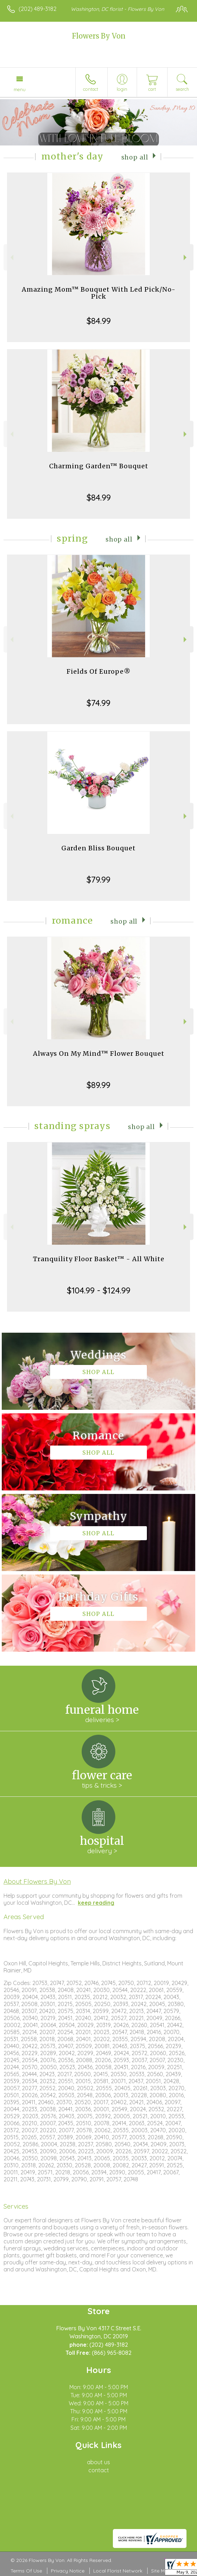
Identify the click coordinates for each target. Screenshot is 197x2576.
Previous (11, 257)
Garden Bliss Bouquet (98, 848)
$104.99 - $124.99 (98, 1290)
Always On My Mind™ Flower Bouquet (98, 1053)
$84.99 (99, 320)
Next (185, 257)
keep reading (96, 1902)
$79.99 (98, 879)
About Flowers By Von (37, 1881)
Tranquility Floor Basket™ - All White (98, 1259)
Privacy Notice (67, 2571)
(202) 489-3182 (37, 8)
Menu (20, 89)
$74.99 (98, 703)
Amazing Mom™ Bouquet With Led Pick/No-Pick (99, 292)
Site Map (161, 2571)
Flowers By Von (98, 36)
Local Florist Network (117, 2571)
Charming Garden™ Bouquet (98, 466)
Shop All (134, 157)
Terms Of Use (26, 2571)
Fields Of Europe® (99, 671)
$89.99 (98, 1085)
